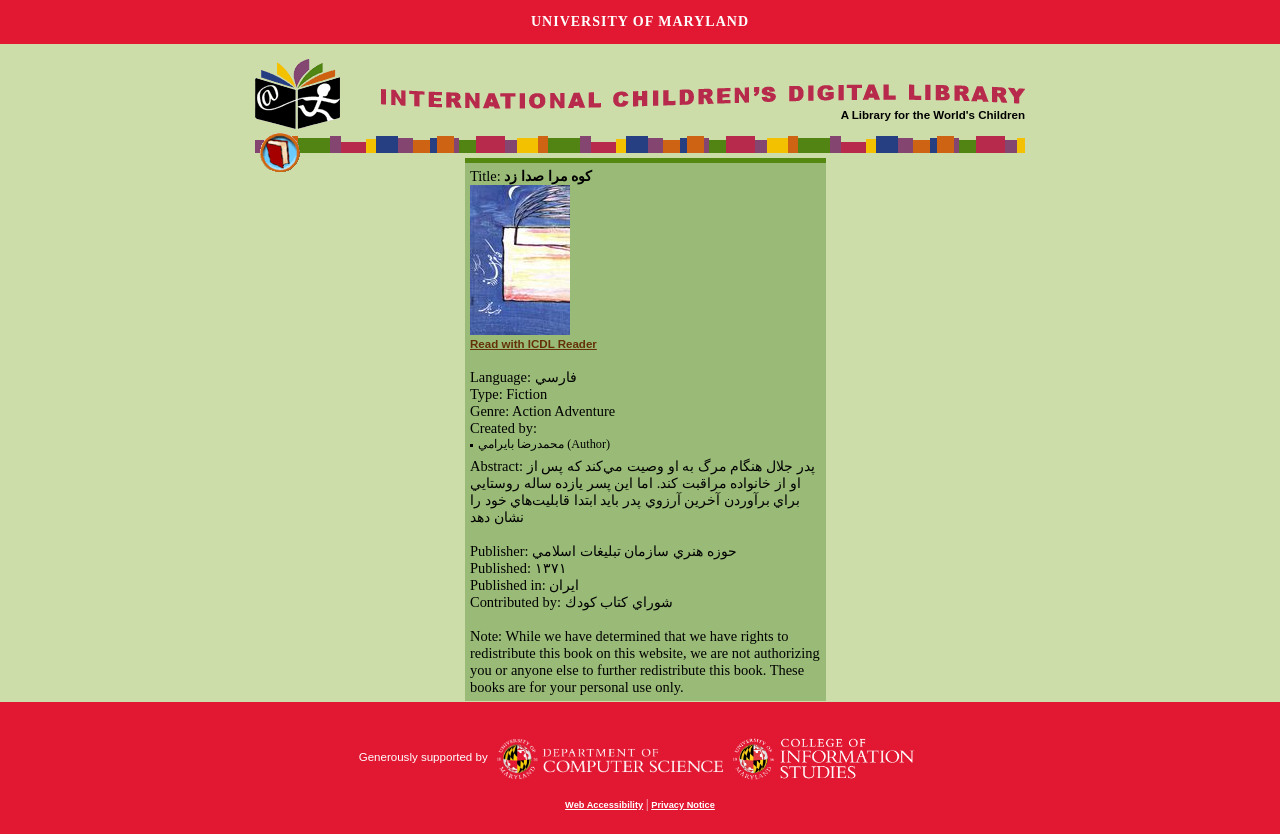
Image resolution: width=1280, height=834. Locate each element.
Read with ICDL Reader (533, 344)
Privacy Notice (683, 805)
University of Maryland (640, 21)
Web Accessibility (604, 805)
